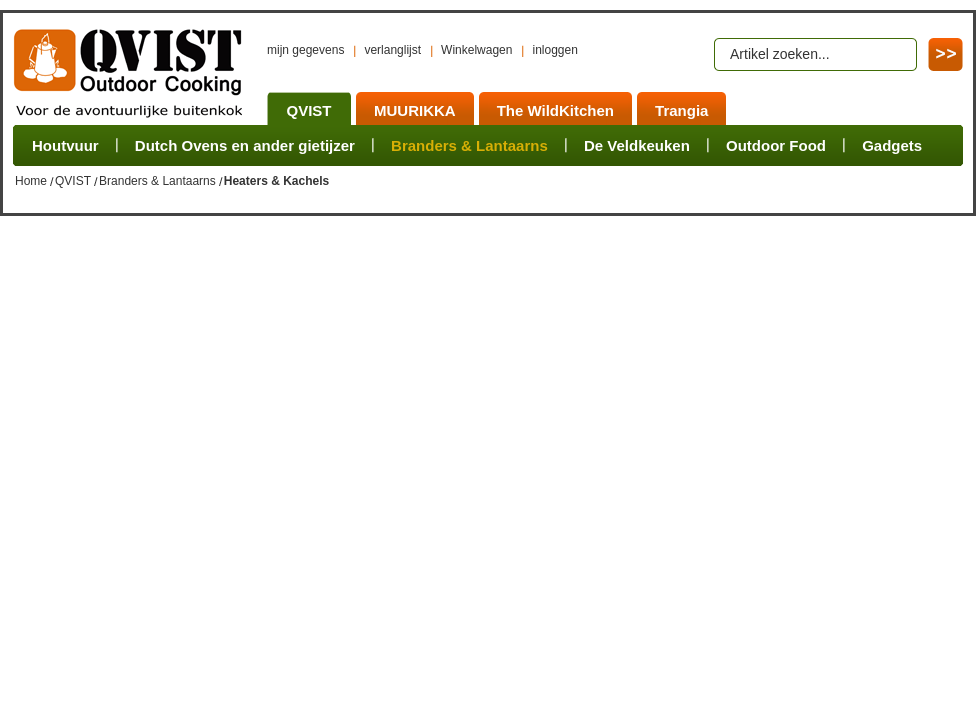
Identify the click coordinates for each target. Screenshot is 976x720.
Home (31, 181)
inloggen (554, 50)
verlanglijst (392, 50)
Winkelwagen (476, 50)
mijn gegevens (305, 50)
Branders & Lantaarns (157, 181)
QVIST (73, 181)
